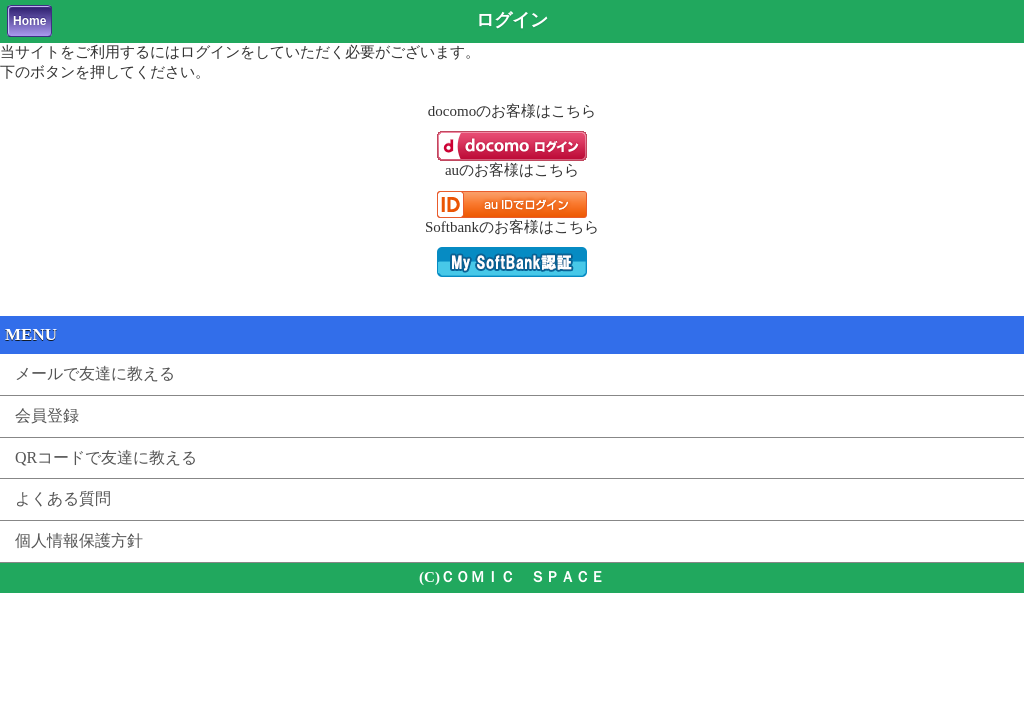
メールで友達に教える (95, 373)
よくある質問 (63, 498)
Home (29, 21)
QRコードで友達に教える (106, 457)
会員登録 (47, 415)
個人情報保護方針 (79, 540)
